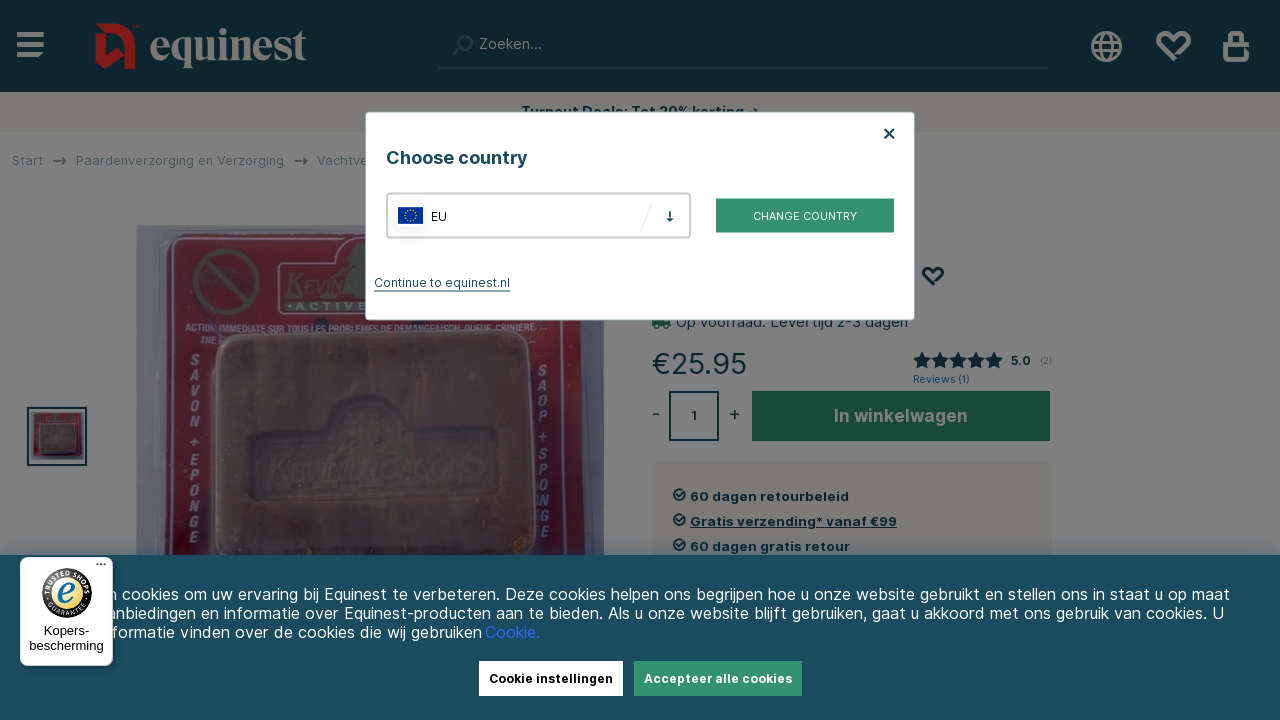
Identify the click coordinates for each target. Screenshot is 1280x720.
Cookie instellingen (551, 678)
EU (439, 215)
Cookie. (512, 632)
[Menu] (101, 569)
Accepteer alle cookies (718, 678)
